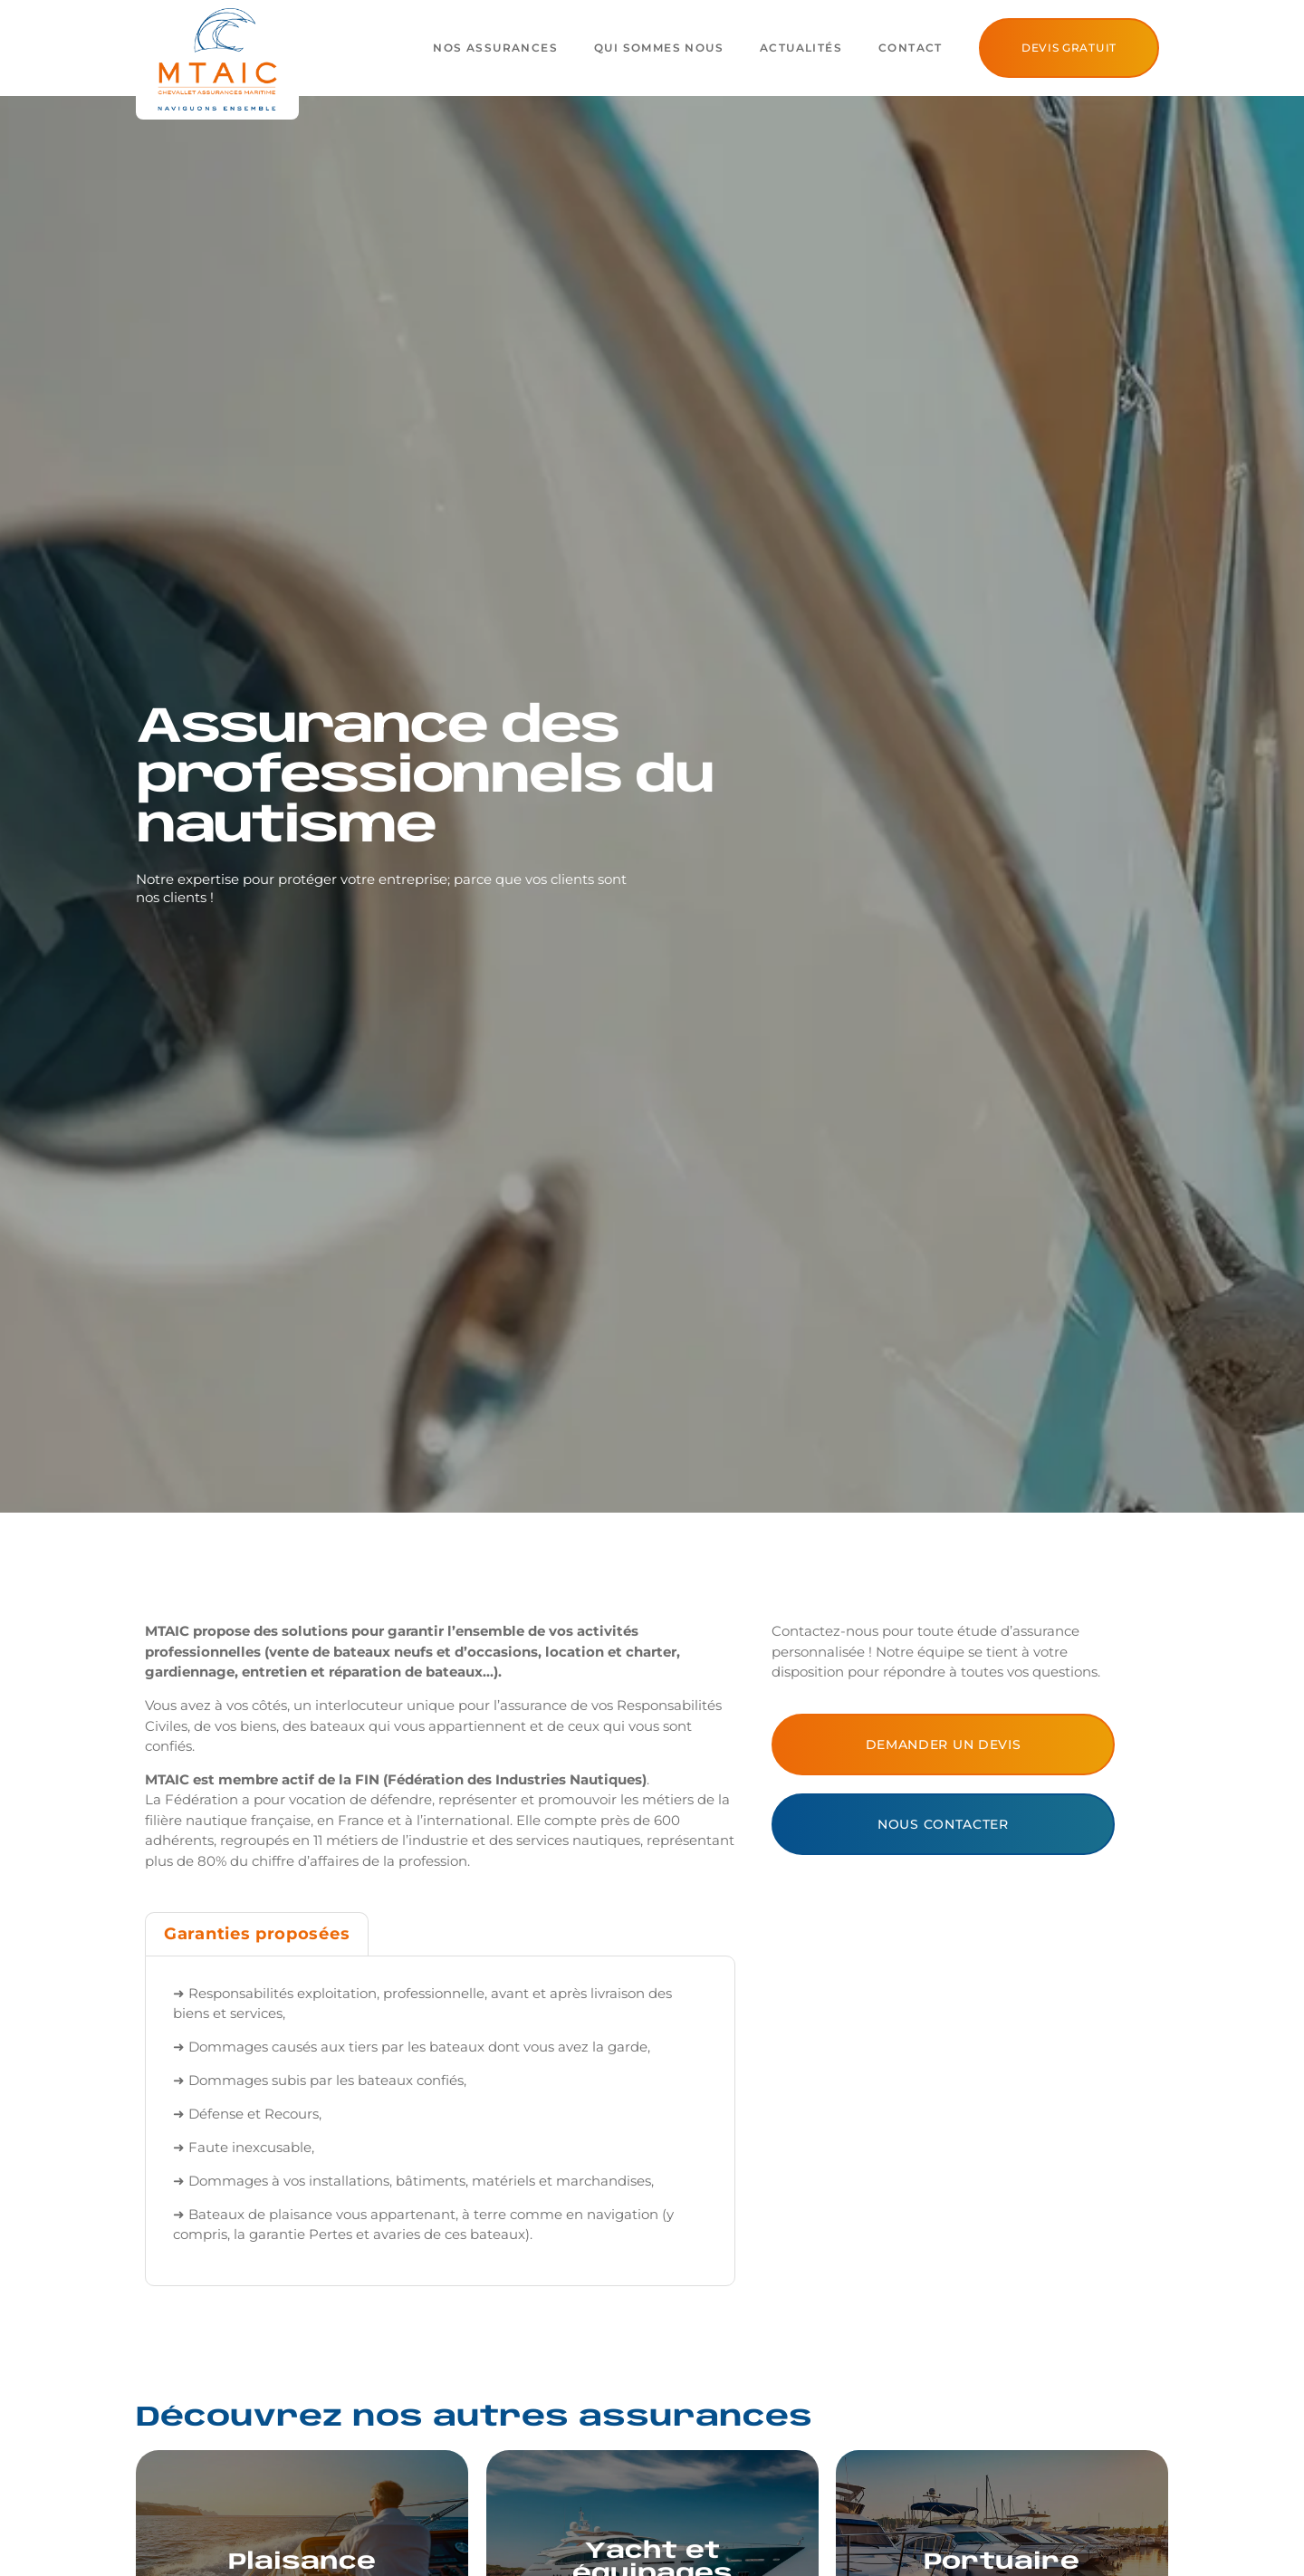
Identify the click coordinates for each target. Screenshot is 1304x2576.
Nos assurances (495, 47)
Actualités (801, 47)
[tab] (257, 1934)
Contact (910, 47)
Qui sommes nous (659, 47)
